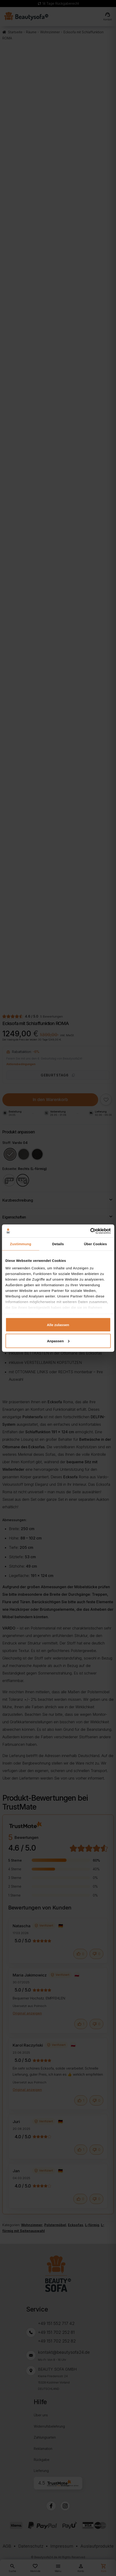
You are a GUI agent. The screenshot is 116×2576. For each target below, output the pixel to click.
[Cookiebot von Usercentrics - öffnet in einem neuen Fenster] (90, 1231)
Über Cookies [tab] (95, 1244)
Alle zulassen (58, 1325)
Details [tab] (58, 1244)
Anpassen (58, 1341)
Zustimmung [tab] (20, 1244)
